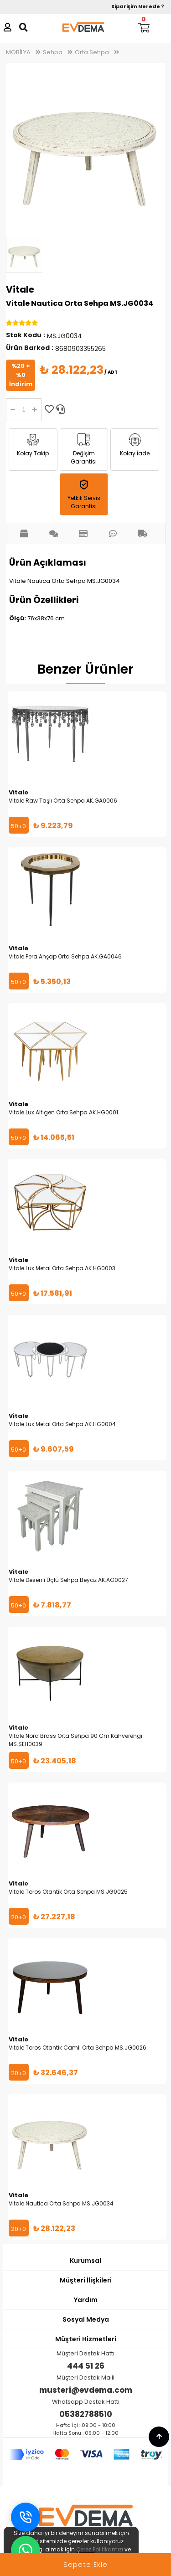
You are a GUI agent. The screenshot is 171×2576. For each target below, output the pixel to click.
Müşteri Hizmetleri (85, 2339)
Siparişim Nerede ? (137, 6)
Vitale (20, 289)
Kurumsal (85, 2260)
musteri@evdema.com (85, 2390)
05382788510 (85, 2414)
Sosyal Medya (85, 2319)
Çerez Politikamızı (99, 2549)
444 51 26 (85, 2366)
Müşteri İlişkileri (86, 2280)
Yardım (86, 2299)
